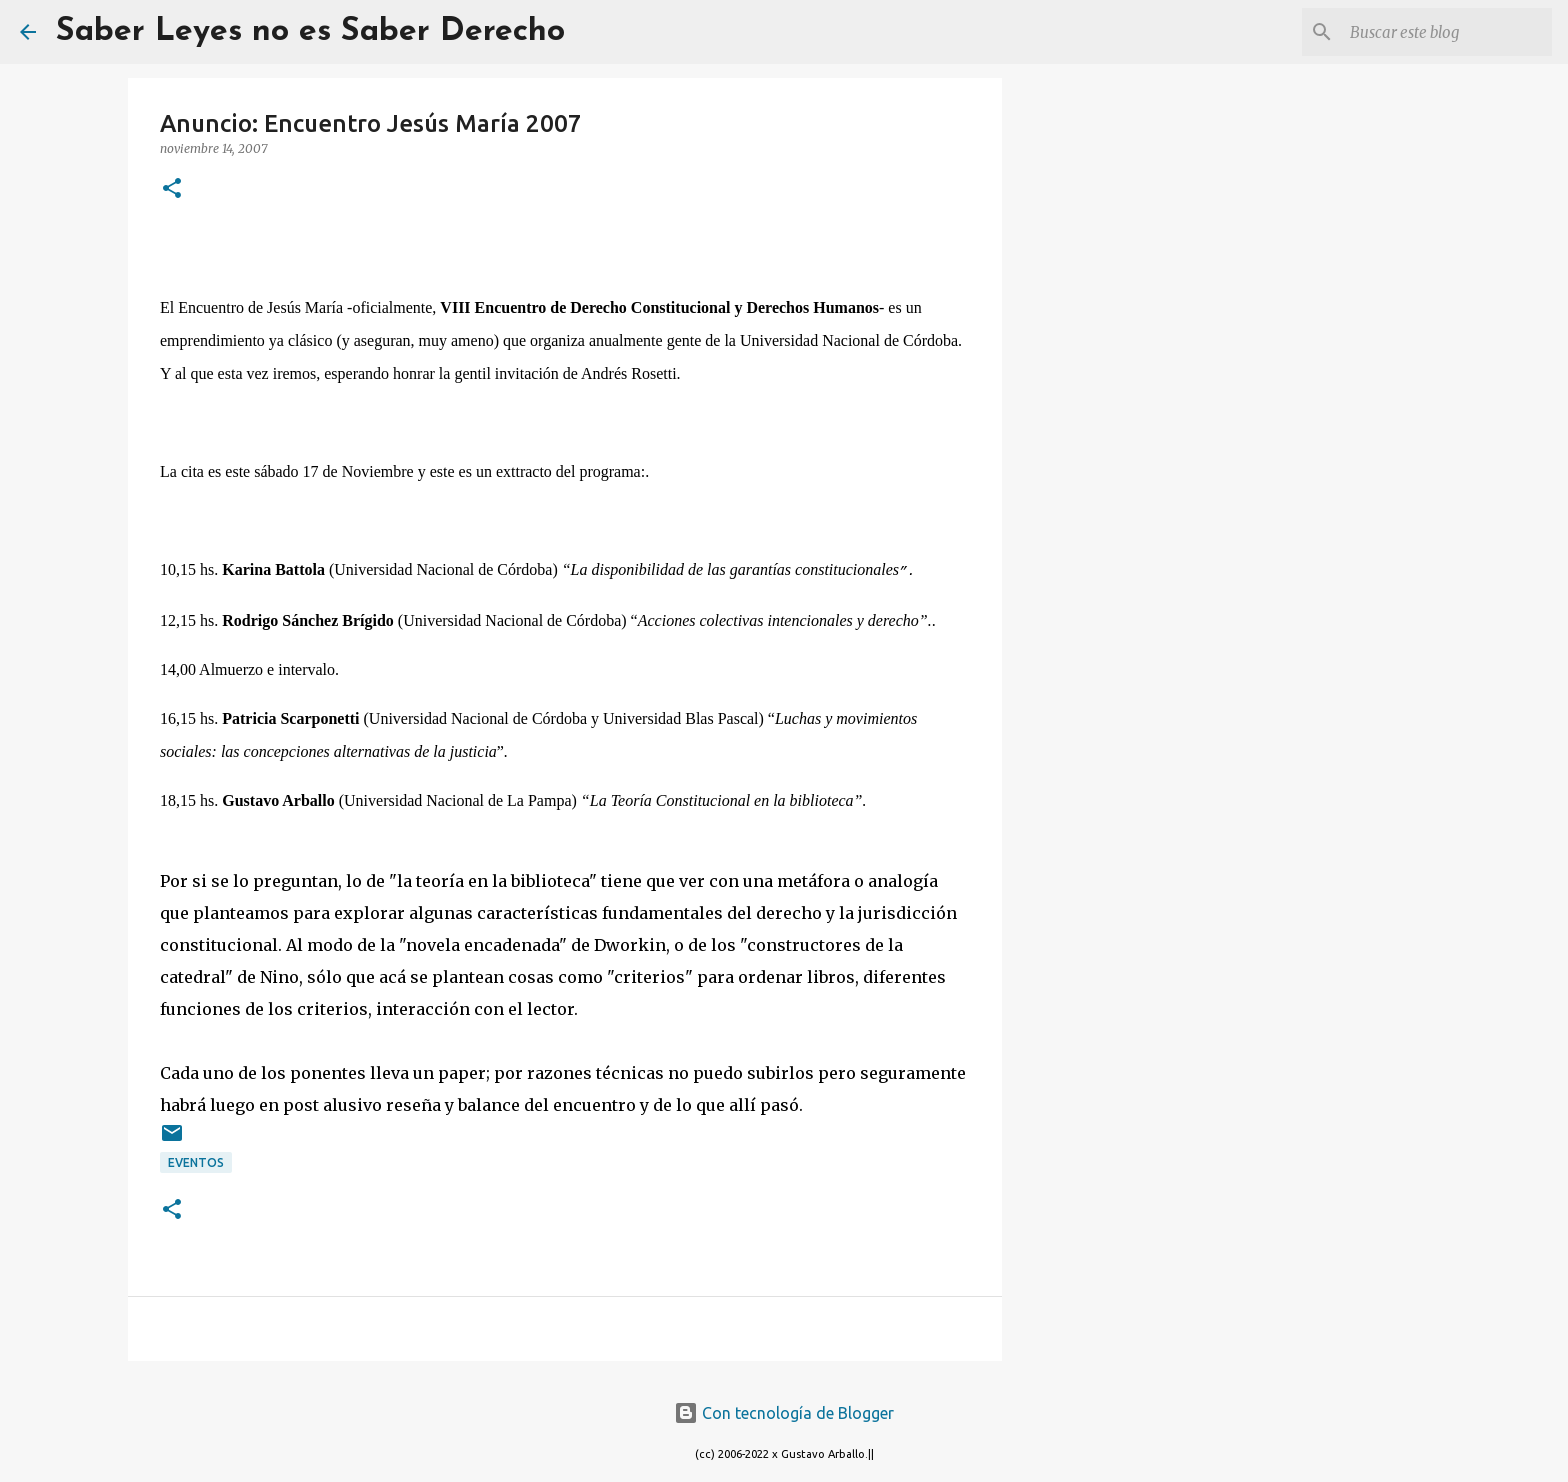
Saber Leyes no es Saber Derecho (310, 32)
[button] (172, 189)
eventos (196, 1162)
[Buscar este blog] (1447, 32)
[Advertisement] (1104, 400)
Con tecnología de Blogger (784, 1413)
